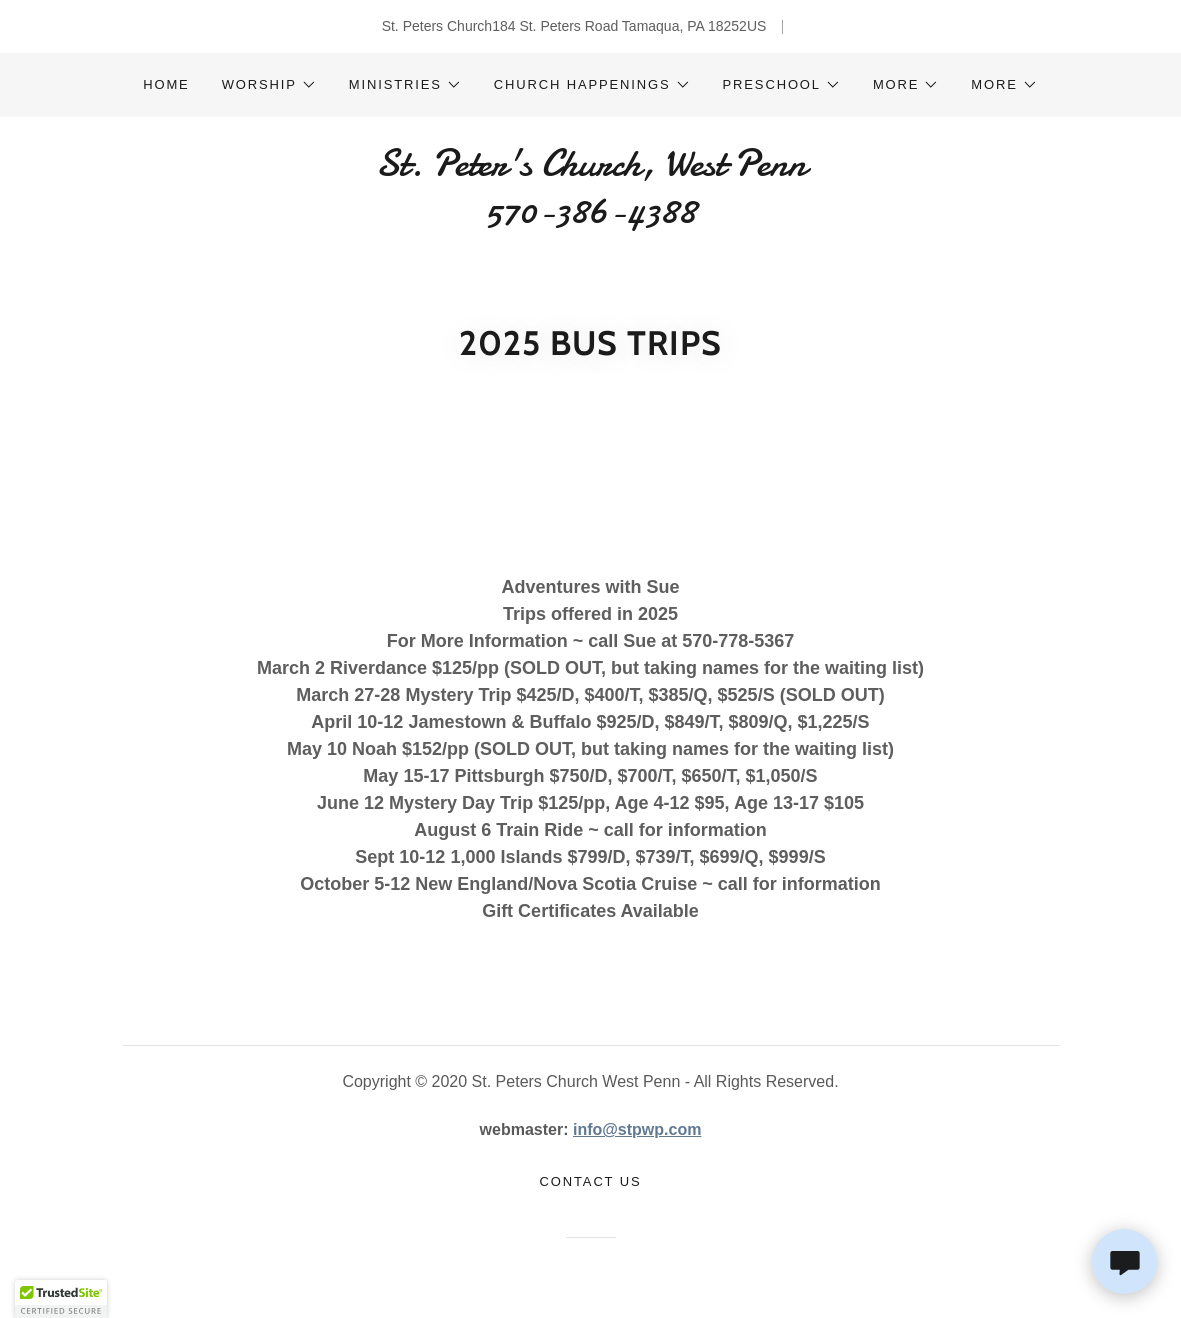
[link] (591, 218)
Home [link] (166, 84)
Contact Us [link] (591, 1181)
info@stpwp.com (637, 1129)
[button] (269, 85)
